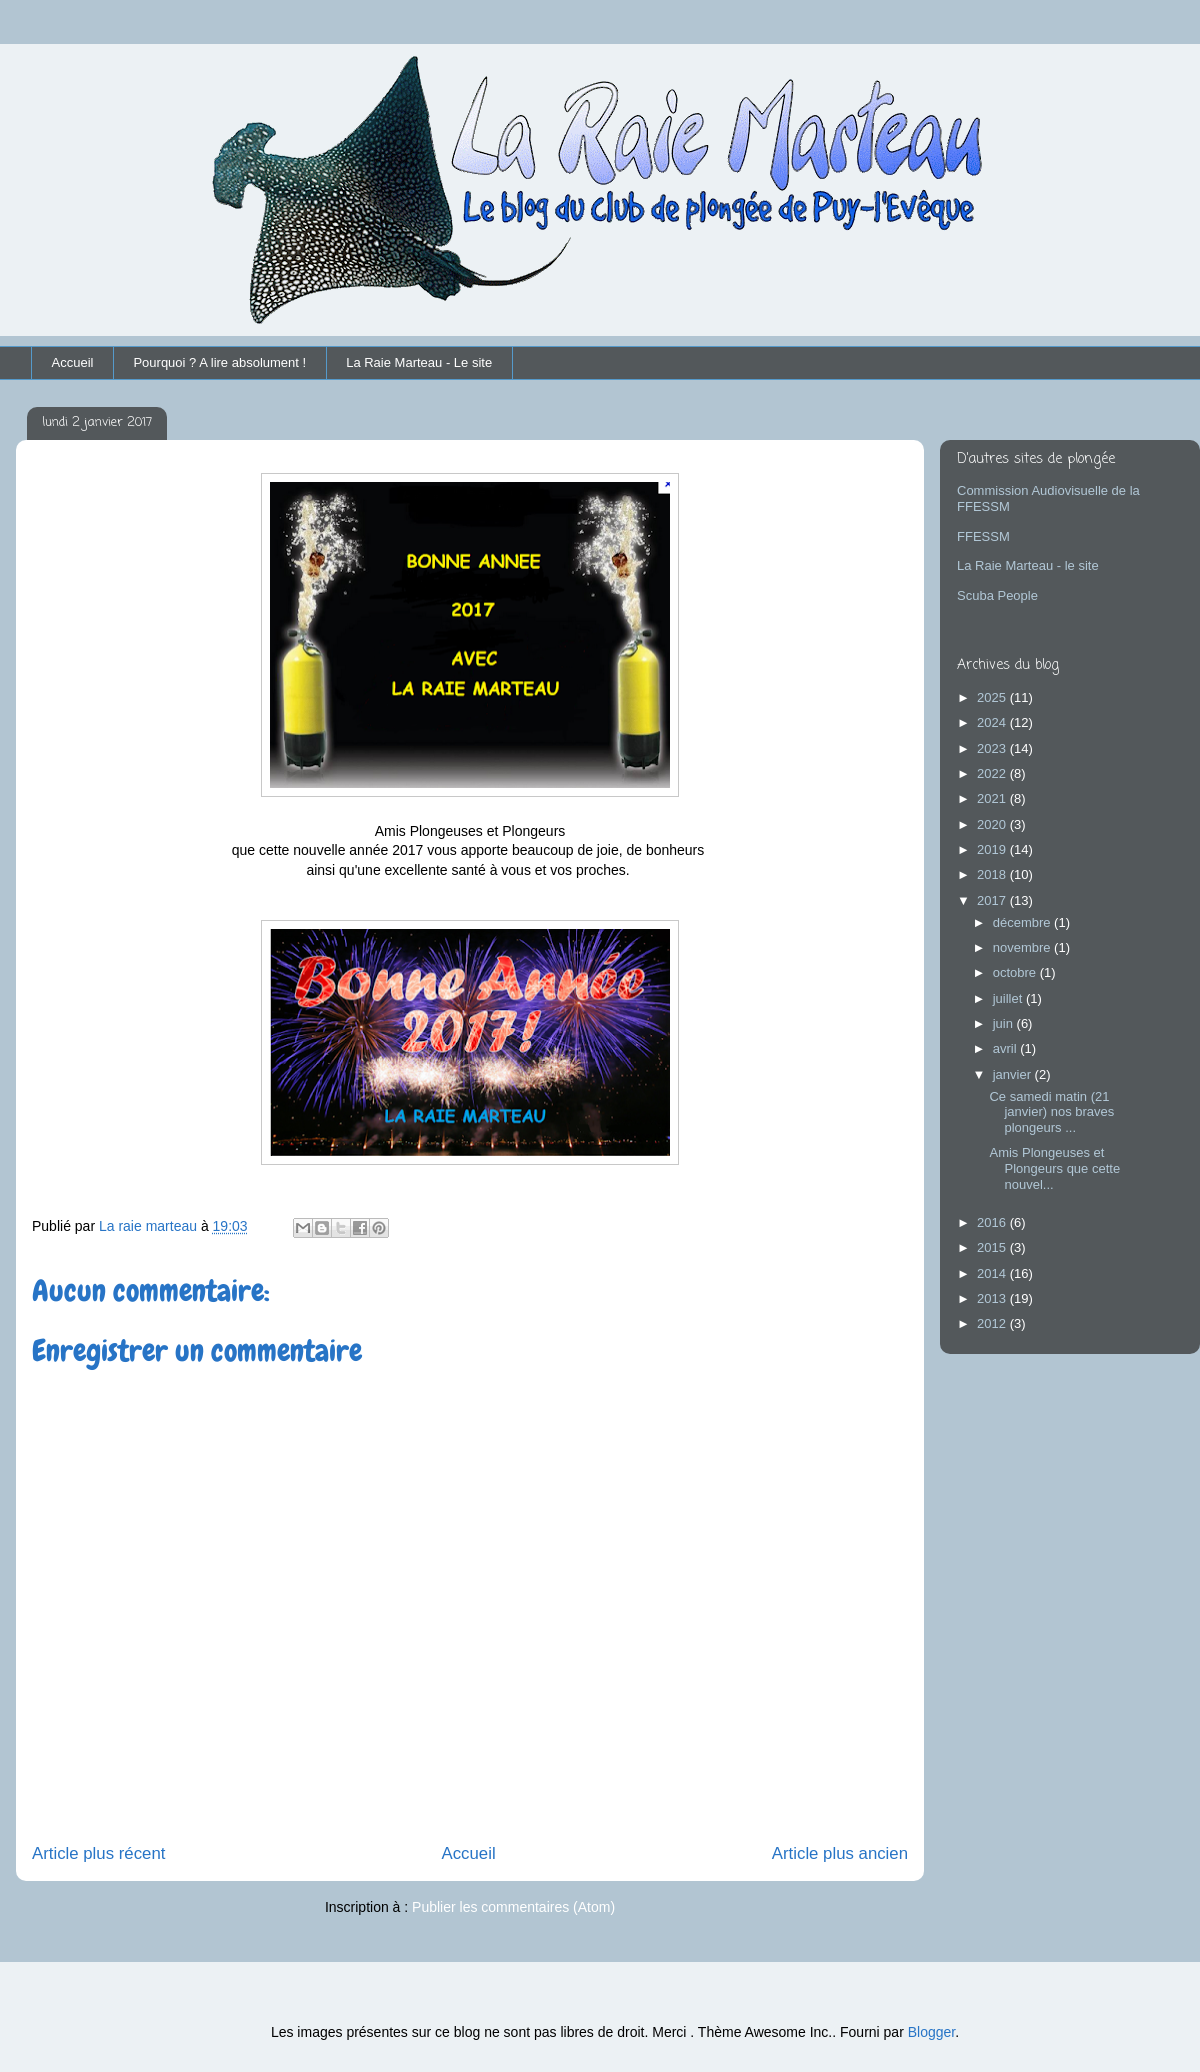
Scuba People (997, 595)
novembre (1023, 947)
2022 (993, 773)
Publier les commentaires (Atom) (513, 1907)
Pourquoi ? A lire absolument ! (219, 362)
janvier (1014, 1074)
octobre (1016, 972)
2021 (993, 798)
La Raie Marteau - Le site (419, 362)
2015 (993, 1247)
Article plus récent (98, 1853)
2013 (993, 1298)
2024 (993, 722)
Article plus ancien (840, 1853)
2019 (993, 849)
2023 (993, 748)
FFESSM (983, 536)
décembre (1023, 922)
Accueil (73, 362)
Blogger (931, 2032)
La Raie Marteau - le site (1028, 565)
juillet (1009, 998)
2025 (993, 697)
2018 (993, 874)
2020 (993, 824)
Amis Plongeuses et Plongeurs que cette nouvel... (1054, 1168)
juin (1005, 1023)
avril (1006, 1048)
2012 (993, 1323)
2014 (993, 1273)
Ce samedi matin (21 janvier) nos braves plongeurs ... (1051, 1112)
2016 (993, 1222)
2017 (993, 900)
